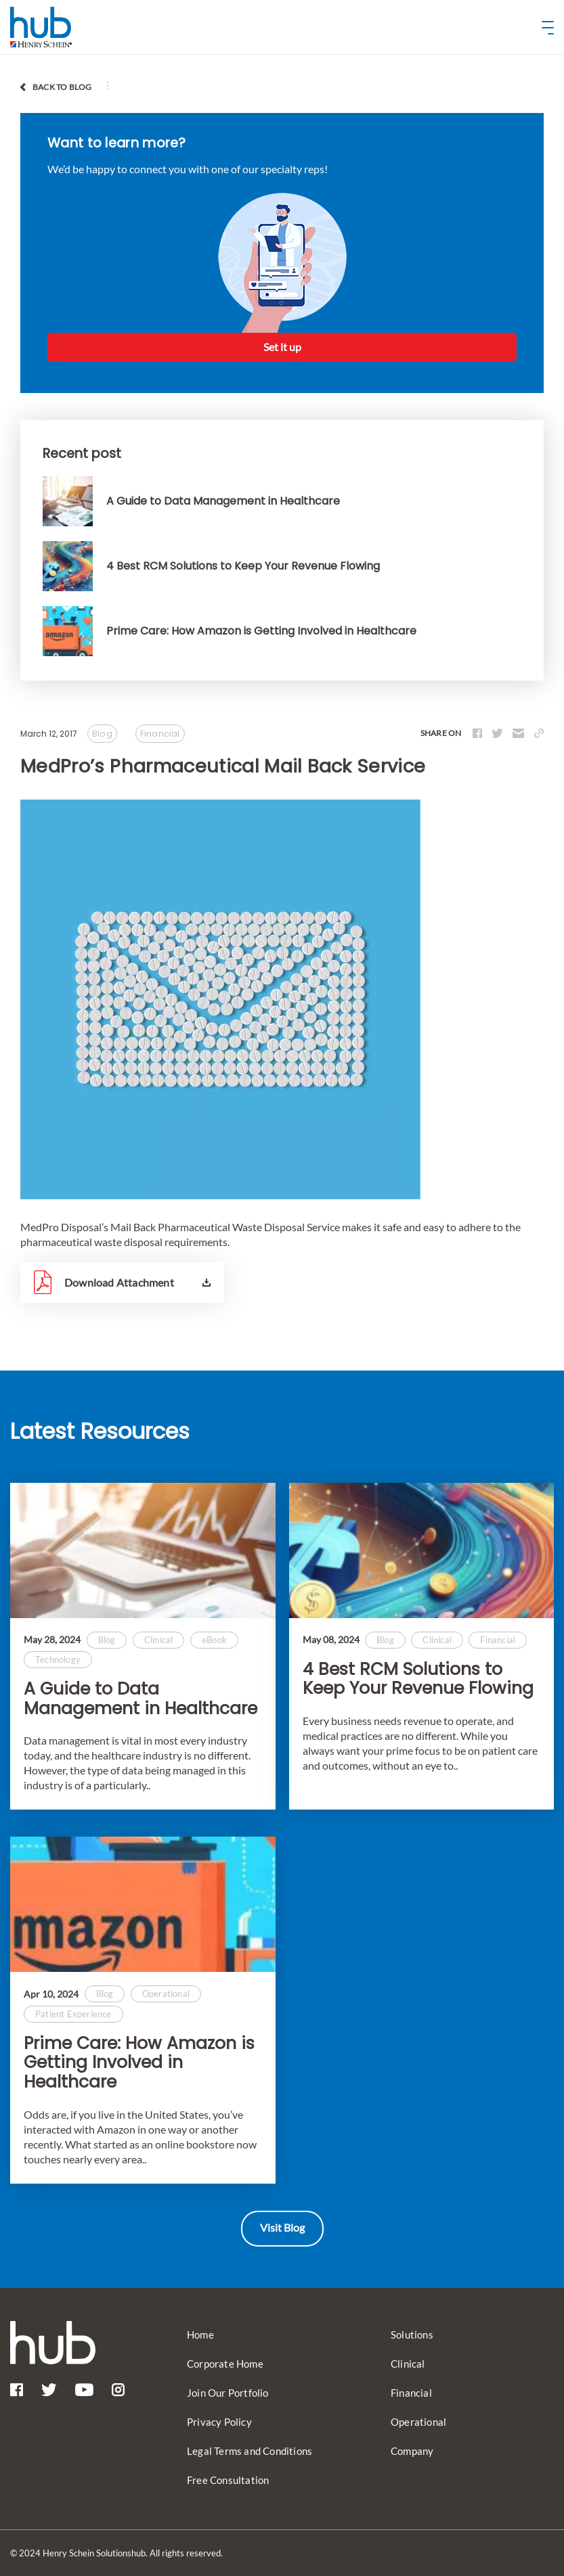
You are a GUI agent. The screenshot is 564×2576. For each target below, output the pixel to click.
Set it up (282, 346)
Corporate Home (225, 2364)
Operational (418, 2422)
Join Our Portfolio (228, 2393)
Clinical (408, 2364)
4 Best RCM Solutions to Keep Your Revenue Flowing (418, 1679)
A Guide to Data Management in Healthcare (140, 1699)
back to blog (61, 87)
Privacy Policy (219, 2422)
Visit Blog (282, 2227)
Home (200, 2334)
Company (412, 2451)
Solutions (412, 2334)
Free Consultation (228, 2480)
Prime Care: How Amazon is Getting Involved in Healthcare (139, 2063)
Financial (411, 2393)
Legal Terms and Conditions (249, 2451)
